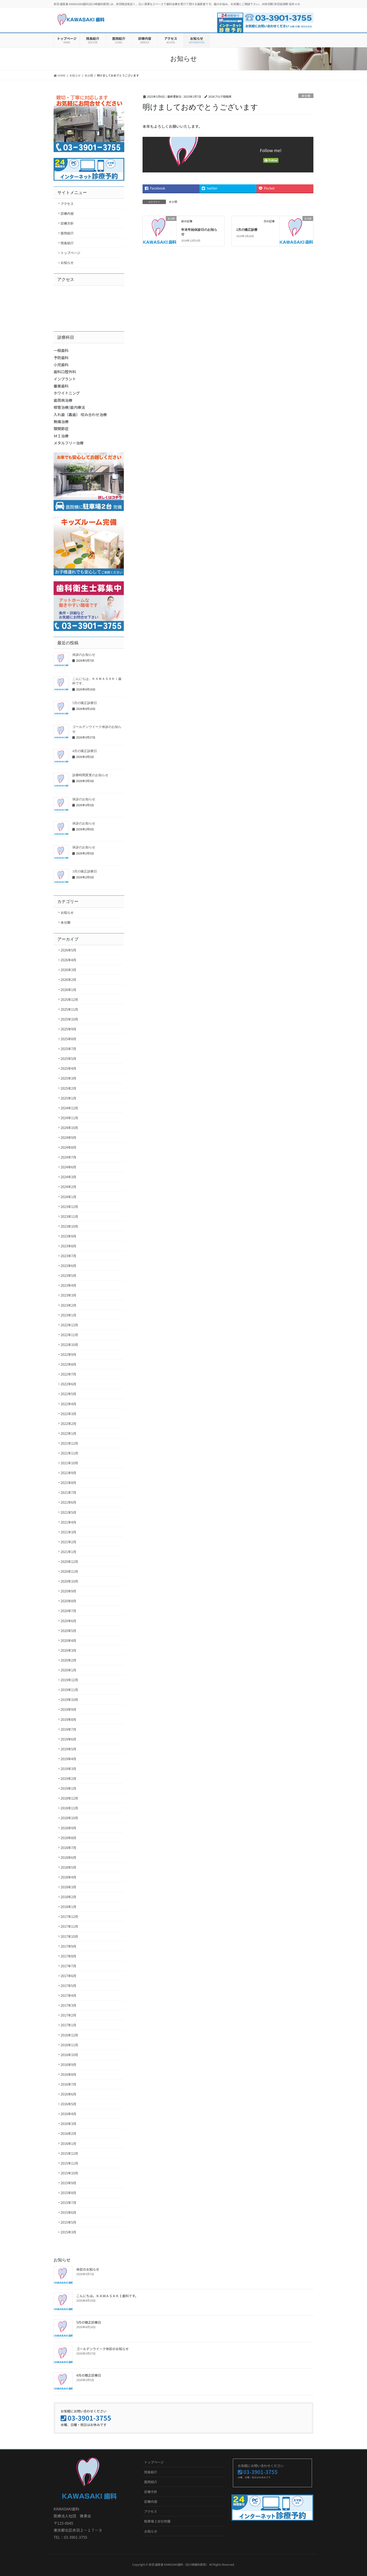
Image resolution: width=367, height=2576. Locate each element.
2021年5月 (68, 1512)
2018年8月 (68, 1837)
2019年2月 (68, 1778)
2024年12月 (69, 1108)
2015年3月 (68, 2232)
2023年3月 (68, 1295)
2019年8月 (68, 1719)
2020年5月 (68, 1630)
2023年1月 (68, 1315)
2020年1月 (68, 1670)
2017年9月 (68, 1946)
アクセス (67, 203)
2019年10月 (69, 1699)
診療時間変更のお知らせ (90, 775)
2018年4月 (68, 1877)
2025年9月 (68, 1029)
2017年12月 (69, 1916)
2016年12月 (69, 2035)
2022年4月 (68, 1404)
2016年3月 (68, 2123)
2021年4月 (68, 1522)
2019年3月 (68, 1768)
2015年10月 (69, 2173)
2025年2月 (68, 1088)
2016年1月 (68, 2143)
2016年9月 (68, 2064)
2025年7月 (68, 1048)
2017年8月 (68, 1956)
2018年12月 (69, 1798)
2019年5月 (68, 1749)
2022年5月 (68, 1393)
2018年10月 (69, 1818)
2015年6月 (68, 2212)
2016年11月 (69, 2045)
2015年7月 (68, 2202)
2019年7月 (68, 1729)
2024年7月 (68, 1157)
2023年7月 (68, 1255)
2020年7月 (68, 1610)
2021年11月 (69, 1453)
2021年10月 (69, 1463)
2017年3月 (68, 2005)
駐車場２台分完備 (157, 2521)
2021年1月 (68, 1551)
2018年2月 (68, 1896)
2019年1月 (68, 1788)
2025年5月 (68, 1058)
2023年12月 (69, 1206)
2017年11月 (69, 1926)
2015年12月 (69, 2153)
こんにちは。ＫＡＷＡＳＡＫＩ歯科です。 (107, 2295)
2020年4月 (68, 1640)
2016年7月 (68, 2084)
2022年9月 (68, 1354)
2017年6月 (68, 1975)
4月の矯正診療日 (84, 751)
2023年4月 (68, 1285)
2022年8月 (68, 1364)
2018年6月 (68, 1857)
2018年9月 (68, 1828)
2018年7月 (68, 1847)
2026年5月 (68, 950)
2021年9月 (68, 1472)
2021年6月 (68, 1502)
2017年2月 (68, 2015)
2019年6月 (68, 1739)
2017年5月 (68, 1985)
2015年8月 (68, 2192)
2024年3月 (68, 1176)
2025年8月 (68, 1038)
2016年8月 (68, 2074)
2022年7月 (68, 1374)
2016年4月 (68, 2113)
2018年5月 (68, 1867)
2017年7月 (68, 1966)
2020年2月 (68, 1660)
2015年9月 (68, 2183)
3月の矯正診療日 (84, 871)
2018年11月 (69, 1808)
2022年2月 (68, 1423)
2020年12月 (69, 1561)
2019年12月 (69, 1680)
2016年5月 (68, 2104)
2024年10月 (69, 1127)
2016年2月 (68, 2133)
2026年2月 (68, 979)
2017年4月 (68, 1995)
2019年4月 (68, 1758)
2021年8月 (68, 1482)
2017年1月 (68, 2025)
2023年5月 (68, 1275)
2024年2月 (68, 1186)
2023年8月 (68, 1246)
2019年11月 (69, 1689)
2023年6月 (68, 1265)
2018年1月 (68, 1906)
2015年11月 (69, 2163)
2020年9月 (68, 1591)
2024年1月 (68, 1196)
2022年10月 (69, 1344)
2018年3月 (68, 1887)
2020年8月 (68, 1601)
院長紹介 (67, 243)
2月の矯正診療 (246, 229)
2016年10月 (69, 2054)
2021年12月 (69, 1443)
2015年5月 (68, 2222)
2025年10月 (69, 1019)
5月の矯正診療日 (84, 703)
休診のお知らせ (83, 654)
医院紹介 (67, 233)
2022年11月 (69, 1334)
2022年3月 (68, 1413)
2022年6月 (68, 1384)
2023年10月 (69, 1226)
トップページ (70, 252)
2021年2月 (68, 1542)
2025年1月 (68, 1098)
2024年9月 (68, 1137)
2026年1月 (68, 989)
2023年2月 (68, 1305)
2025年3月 (68, 1078)
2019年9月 (68, 1709)
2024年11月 (69, 1117)
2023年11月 (69, 1216)
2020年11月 (69, 1571)
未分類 (305, 95)
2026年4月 (68, 960)
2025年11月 (69, 1009)
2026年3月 (68, 969)
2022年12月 (69, 1325)
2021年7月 (68, 1492)
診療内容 (67, 213)
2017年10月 (69, 1936)
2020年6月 (68, 1620)
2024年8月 (68, 1147)
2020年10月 (69, 1581)
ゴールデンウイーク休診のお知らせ (102, 2348)
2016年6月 (68, 2094)
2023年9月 (68, 1236)
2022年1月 (68, 1433)
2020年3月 (68, 1650)
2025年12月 (69, 999)
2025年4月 (68, 1068)
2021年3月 (68, 1532)
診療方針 (67, 223)
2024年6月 (68, 1167)
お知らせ (67, 262)
